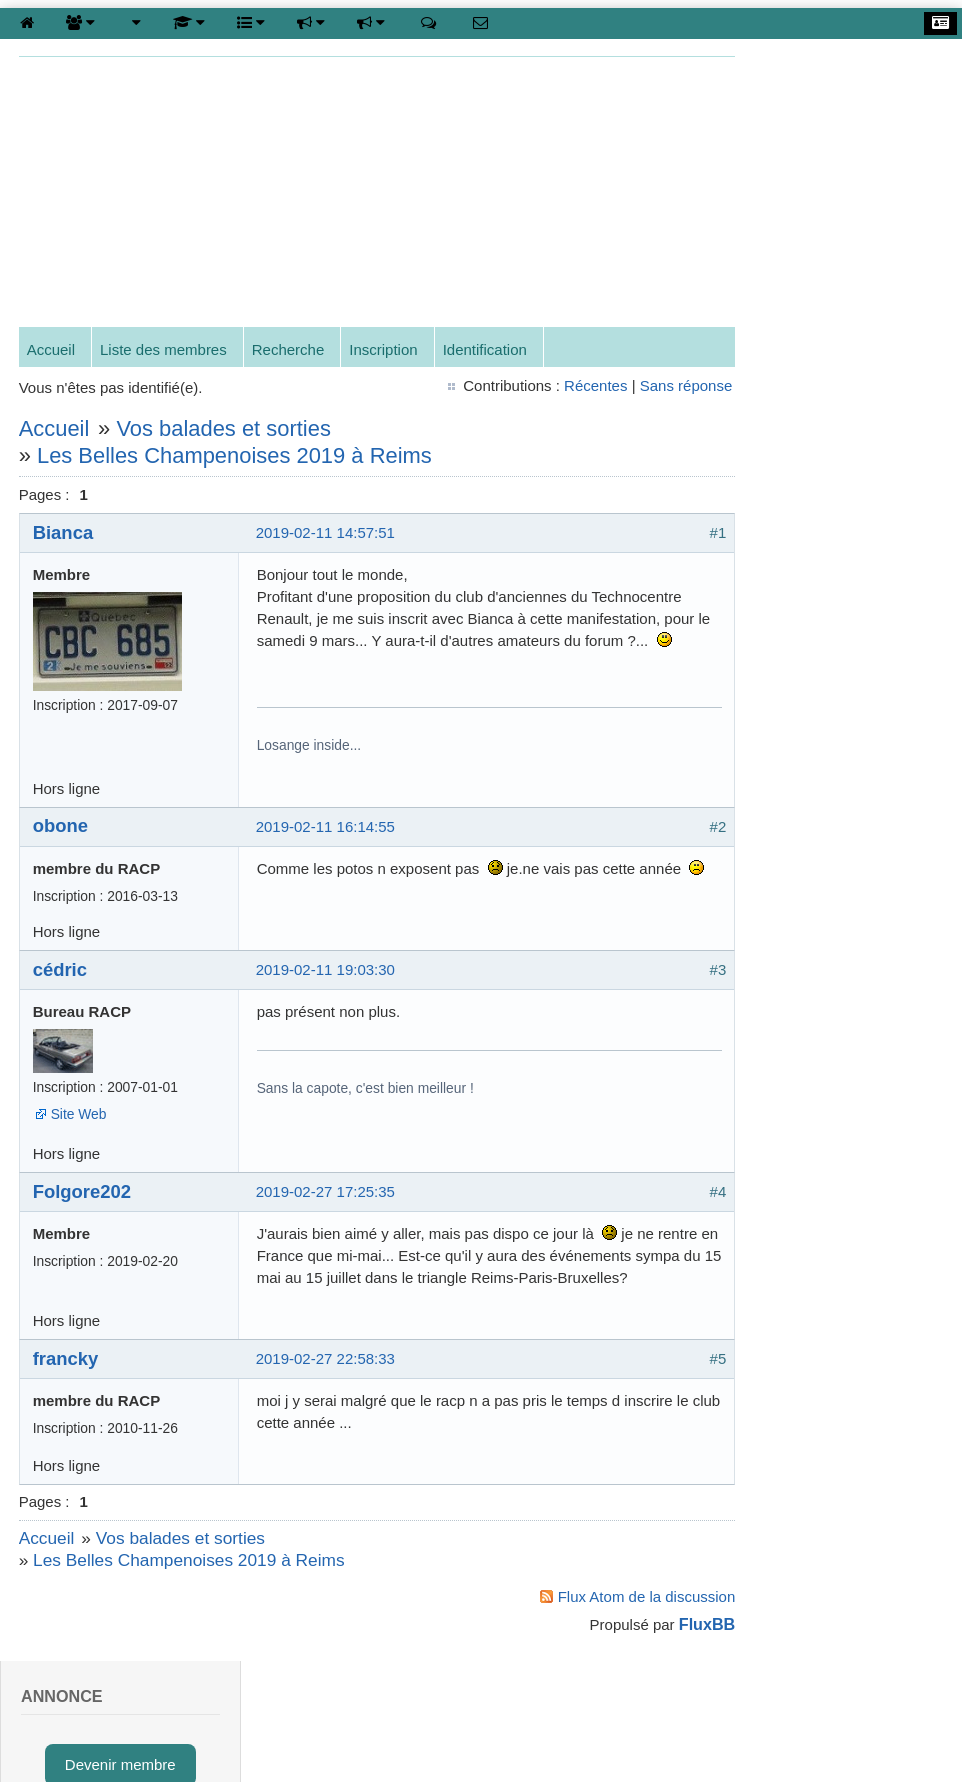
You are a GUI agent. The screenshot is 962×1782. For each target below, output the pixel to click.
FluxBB (673, 1670)
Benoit (824, 1268)
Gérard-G (834, 1323)
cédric (61, 993)
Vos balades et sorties (225, 429)
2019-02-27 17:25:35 (326, 1215)
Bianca (64, 533)
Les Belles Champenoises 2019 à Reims (235, 456)
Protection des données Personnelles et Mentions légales (771, 1736)
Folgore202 (83, 1214)
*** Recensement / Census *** (841, 322)
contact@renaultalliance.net (224, 1736)
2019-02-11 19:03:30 (326, 993)
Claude (827, 1433)
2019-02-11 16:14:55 (326, 849)
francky (67, 1403)
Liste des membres (164, 351)
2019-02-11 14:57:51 (326, 533)
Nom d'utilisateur (798, 679)
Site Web (80, 1138)
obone (61, 849)
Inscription (385, 351)
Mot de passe (788, 742)
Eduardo (831, 1213)
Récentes (561, 386)
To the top (64, 1722)
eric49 (823, 1378)
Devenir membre (841, 142)
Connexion (825, 205)
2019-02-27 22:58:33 (326, 1403)
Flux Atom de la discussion (613, 1641)
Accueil (52, 351)
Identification (486, 351)
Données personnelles (841, 397)
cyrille (822, 1103)
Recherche (289, 351)
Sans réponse (652, 386)
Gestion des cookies (550, 1736)
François (832, 1158)
